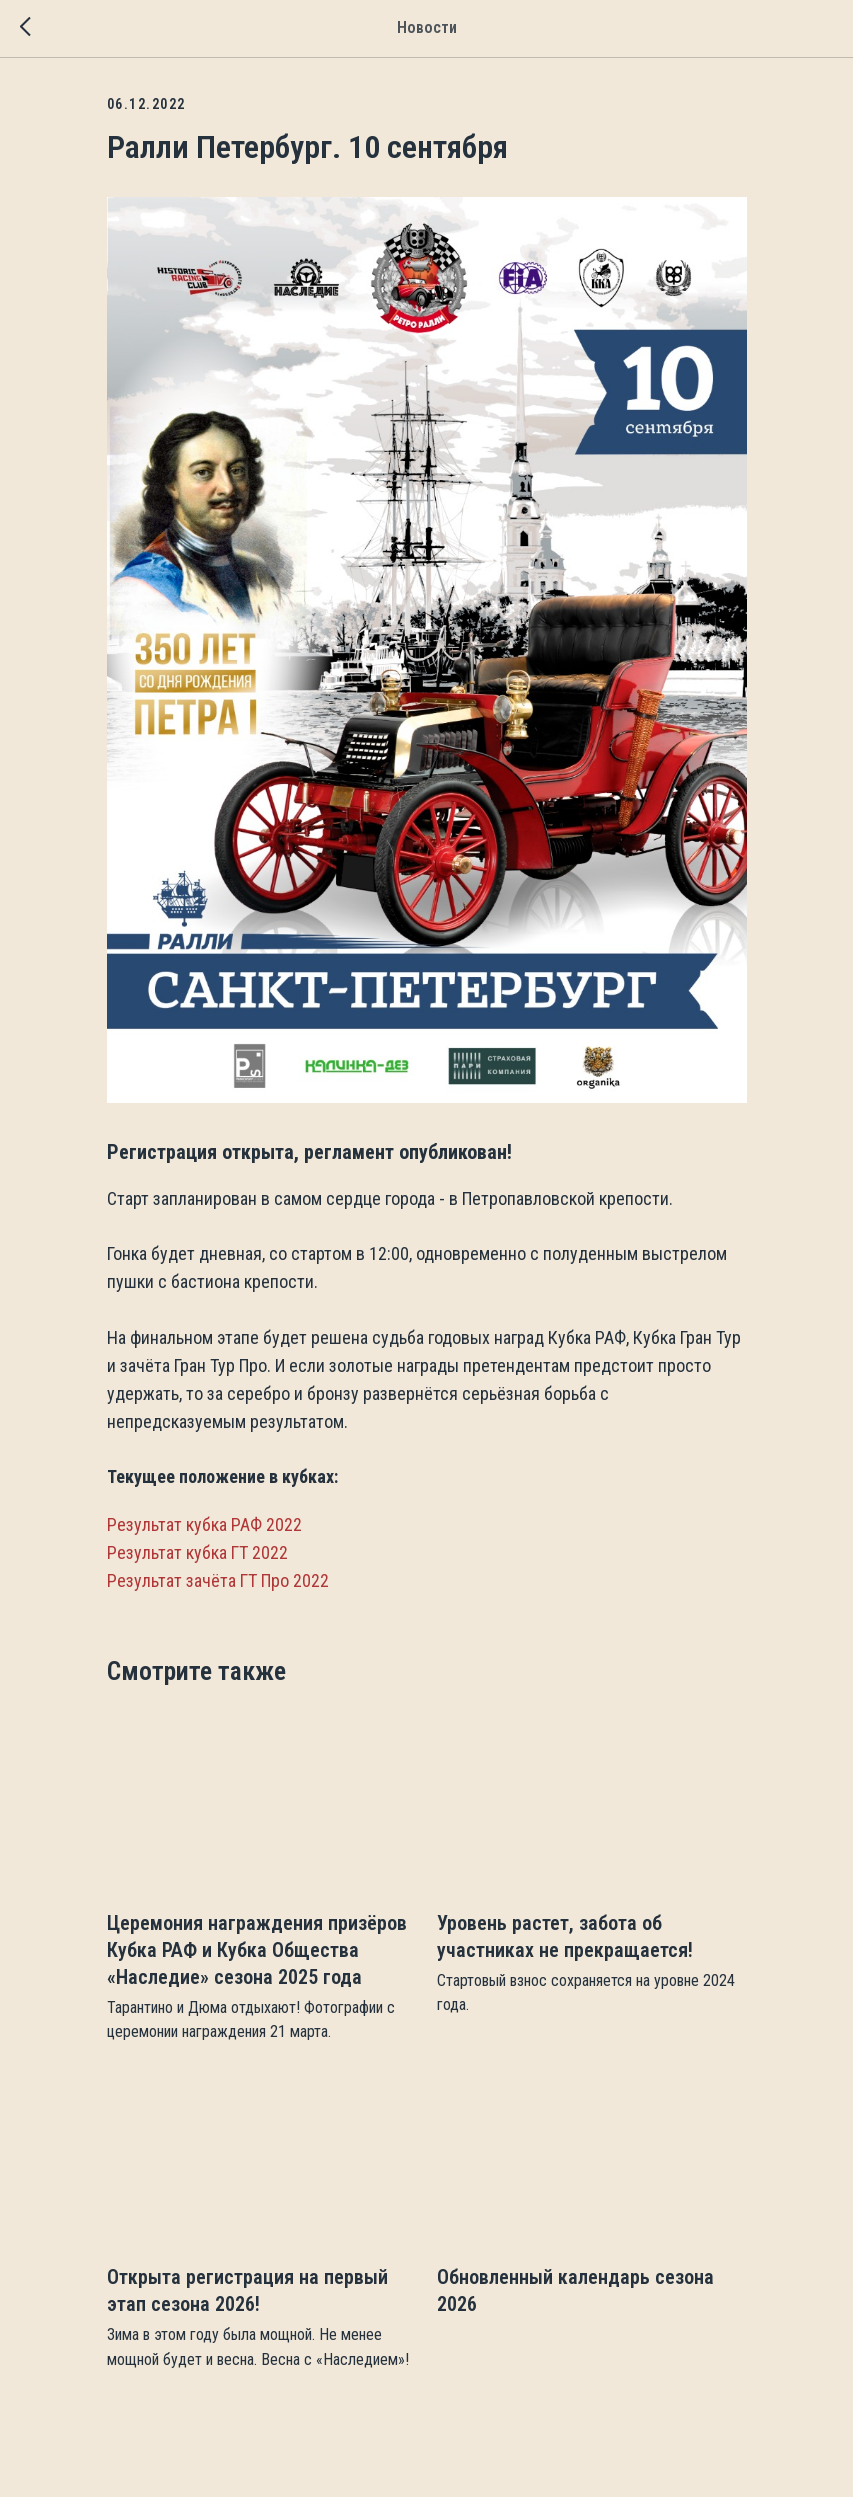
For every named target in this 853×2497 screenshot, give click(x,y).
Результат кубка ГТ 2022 (197, 1552)
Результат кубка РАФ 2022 (204, 1524)
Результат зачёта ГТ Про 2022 (218, 1580)
